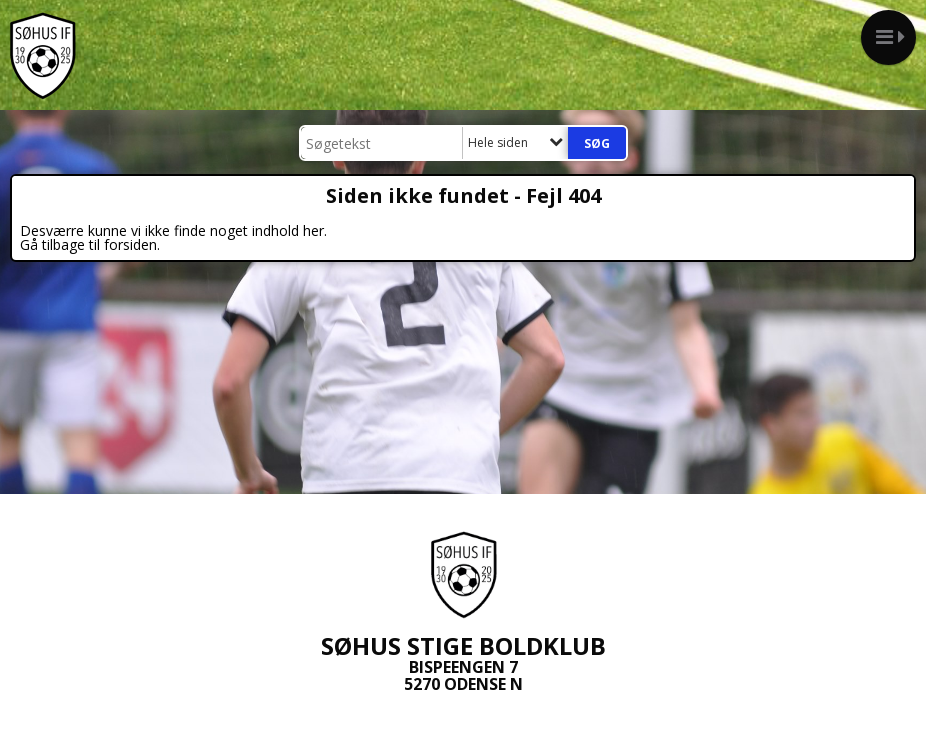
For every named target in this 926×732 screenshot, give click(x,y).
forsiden (130, 244)
